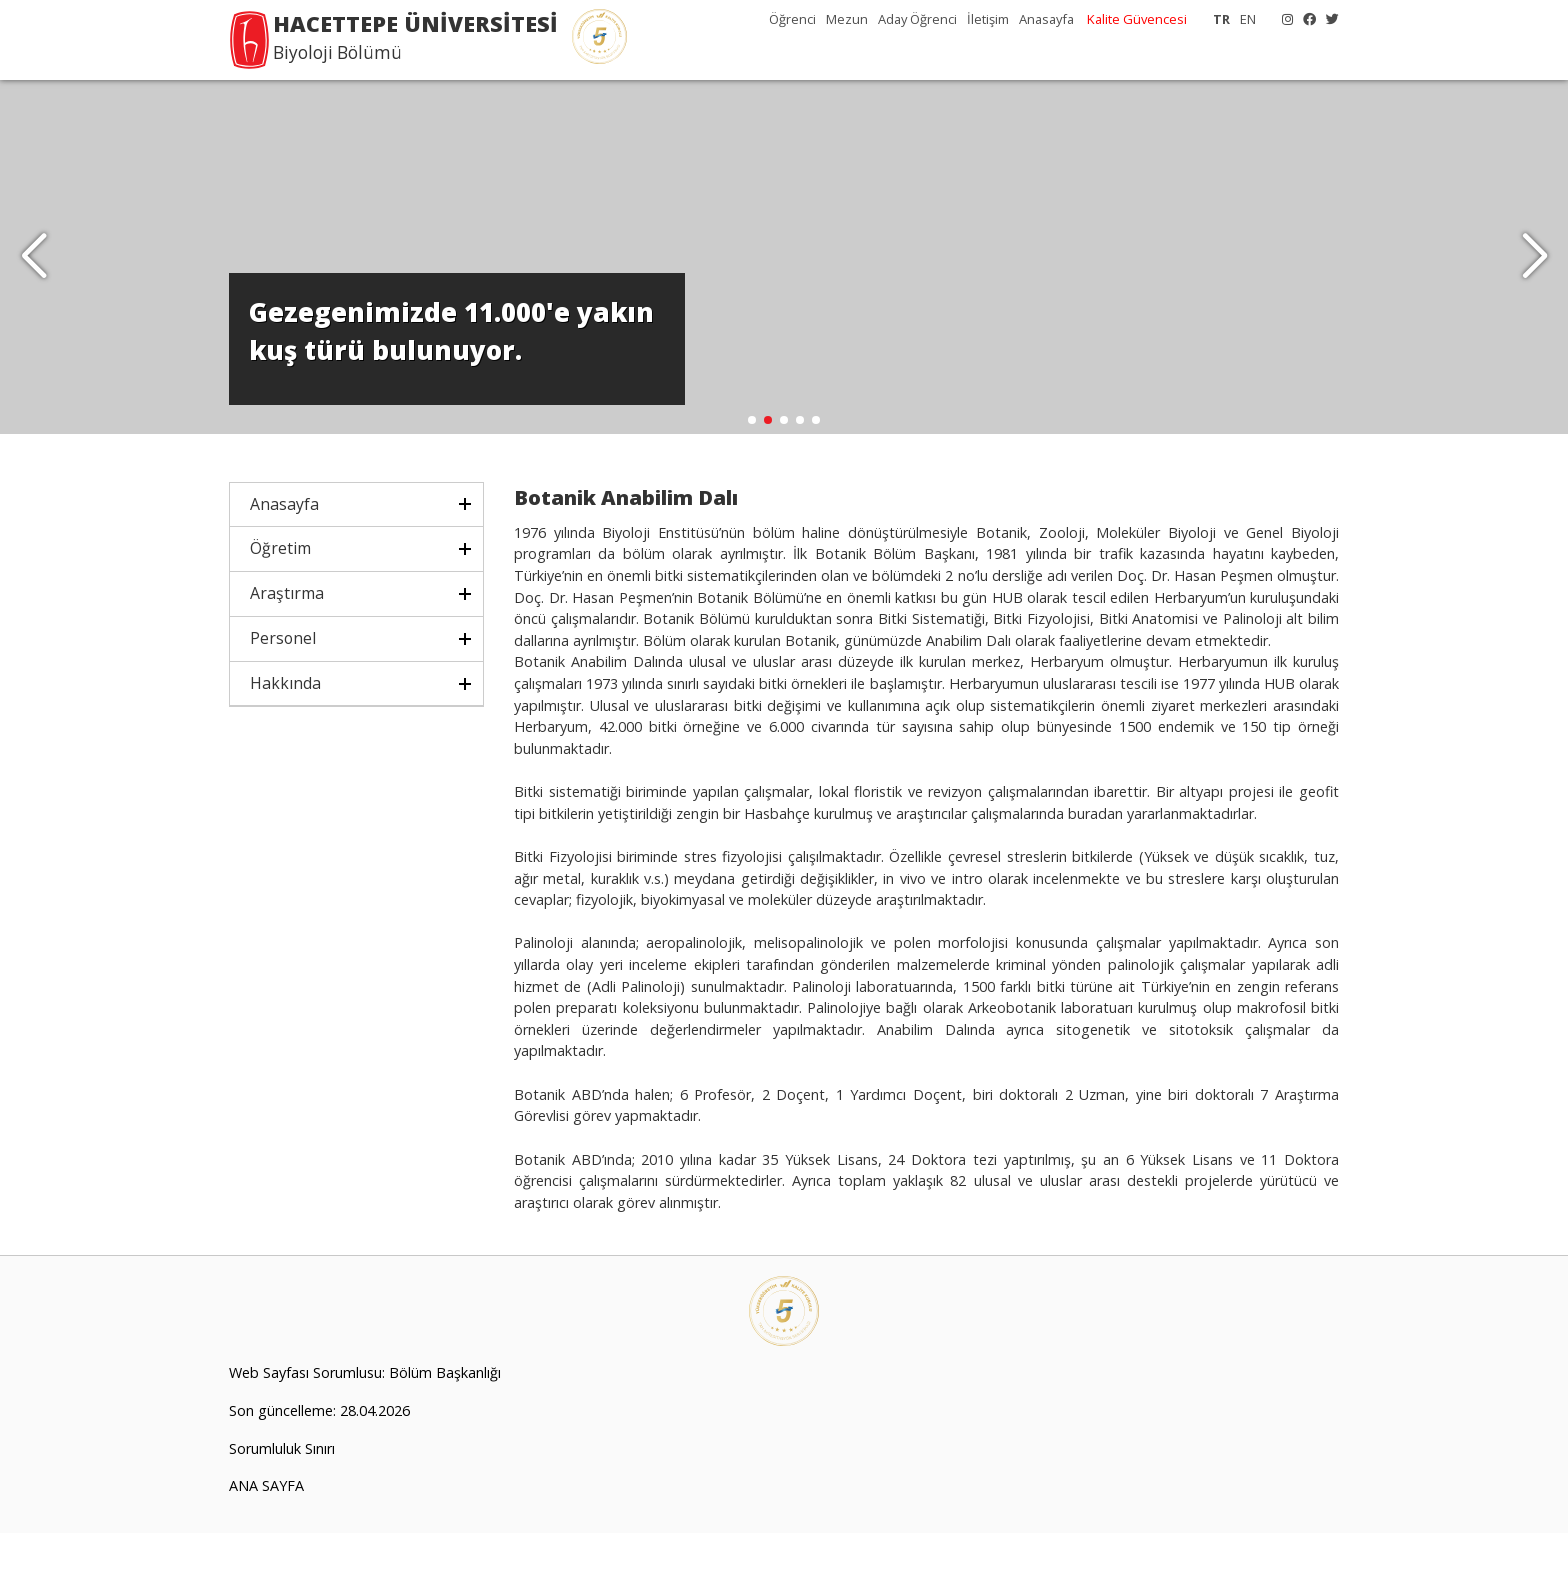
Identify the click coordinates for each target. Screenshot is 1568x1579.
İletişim (988, 19)
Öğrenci (792, 19)
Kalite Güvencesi (1137, 19)
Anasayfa (1046, 19)
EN (1248, 19)
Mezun (847, 19)
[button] (1534, 280)
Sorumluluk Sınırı (282, 1494)
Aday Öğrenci (917, 19)
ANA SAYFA (266, 1532)
